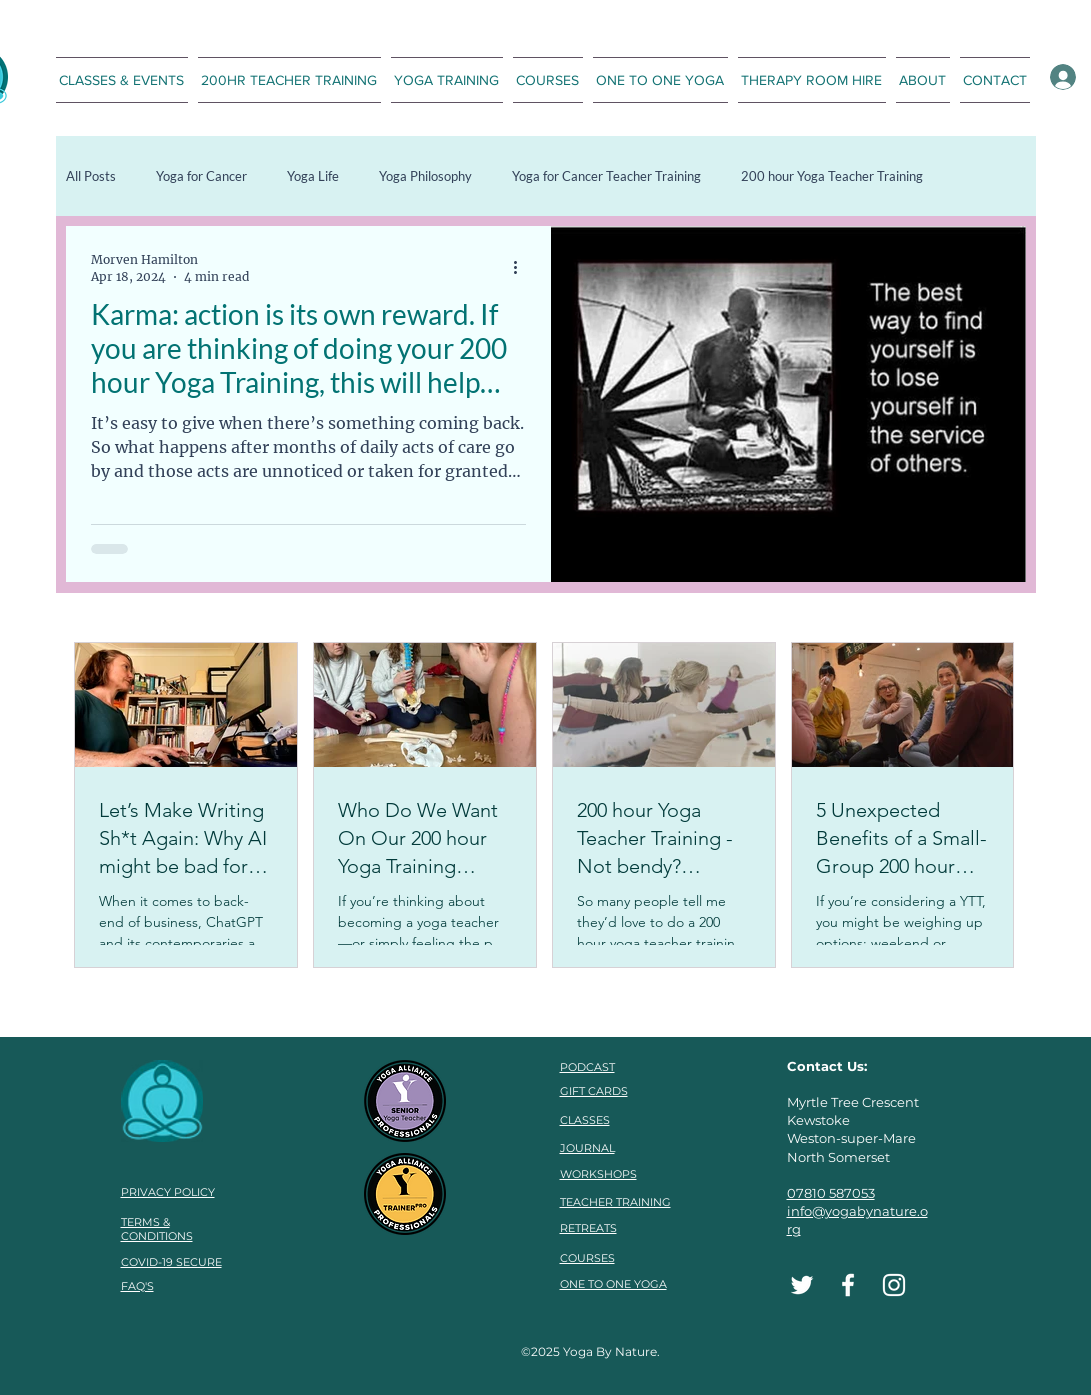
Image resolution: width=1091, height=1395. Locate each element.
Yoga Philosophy (425, 176)
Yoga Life (313, 176)
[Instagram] (894, 1285)
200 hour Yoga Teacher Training (832, 176)
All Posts (91, 176)
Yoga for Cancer (201, 176)
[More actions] (523, 267)
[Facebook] (848, 1285)
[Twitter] (802, 1285)
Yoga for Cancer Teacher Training (606, 176)
